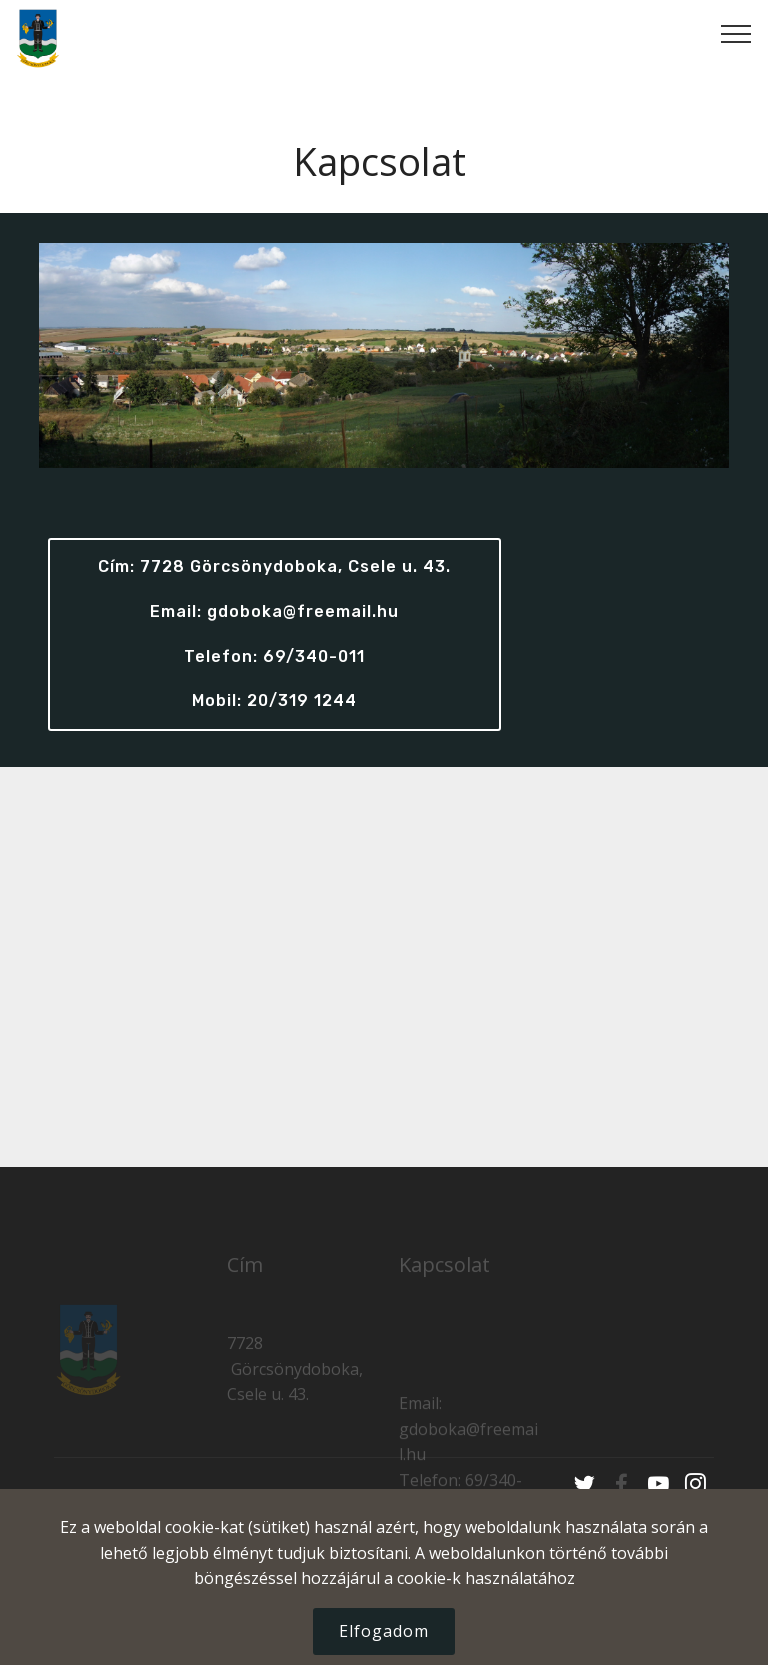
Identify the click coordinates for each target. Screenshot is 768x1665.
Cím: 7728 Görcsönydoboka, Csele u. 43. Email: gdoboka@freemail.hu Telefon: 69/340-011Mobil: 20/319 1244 (274, 633)
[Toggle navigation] (736, 33)
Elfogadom (384, 1631)
